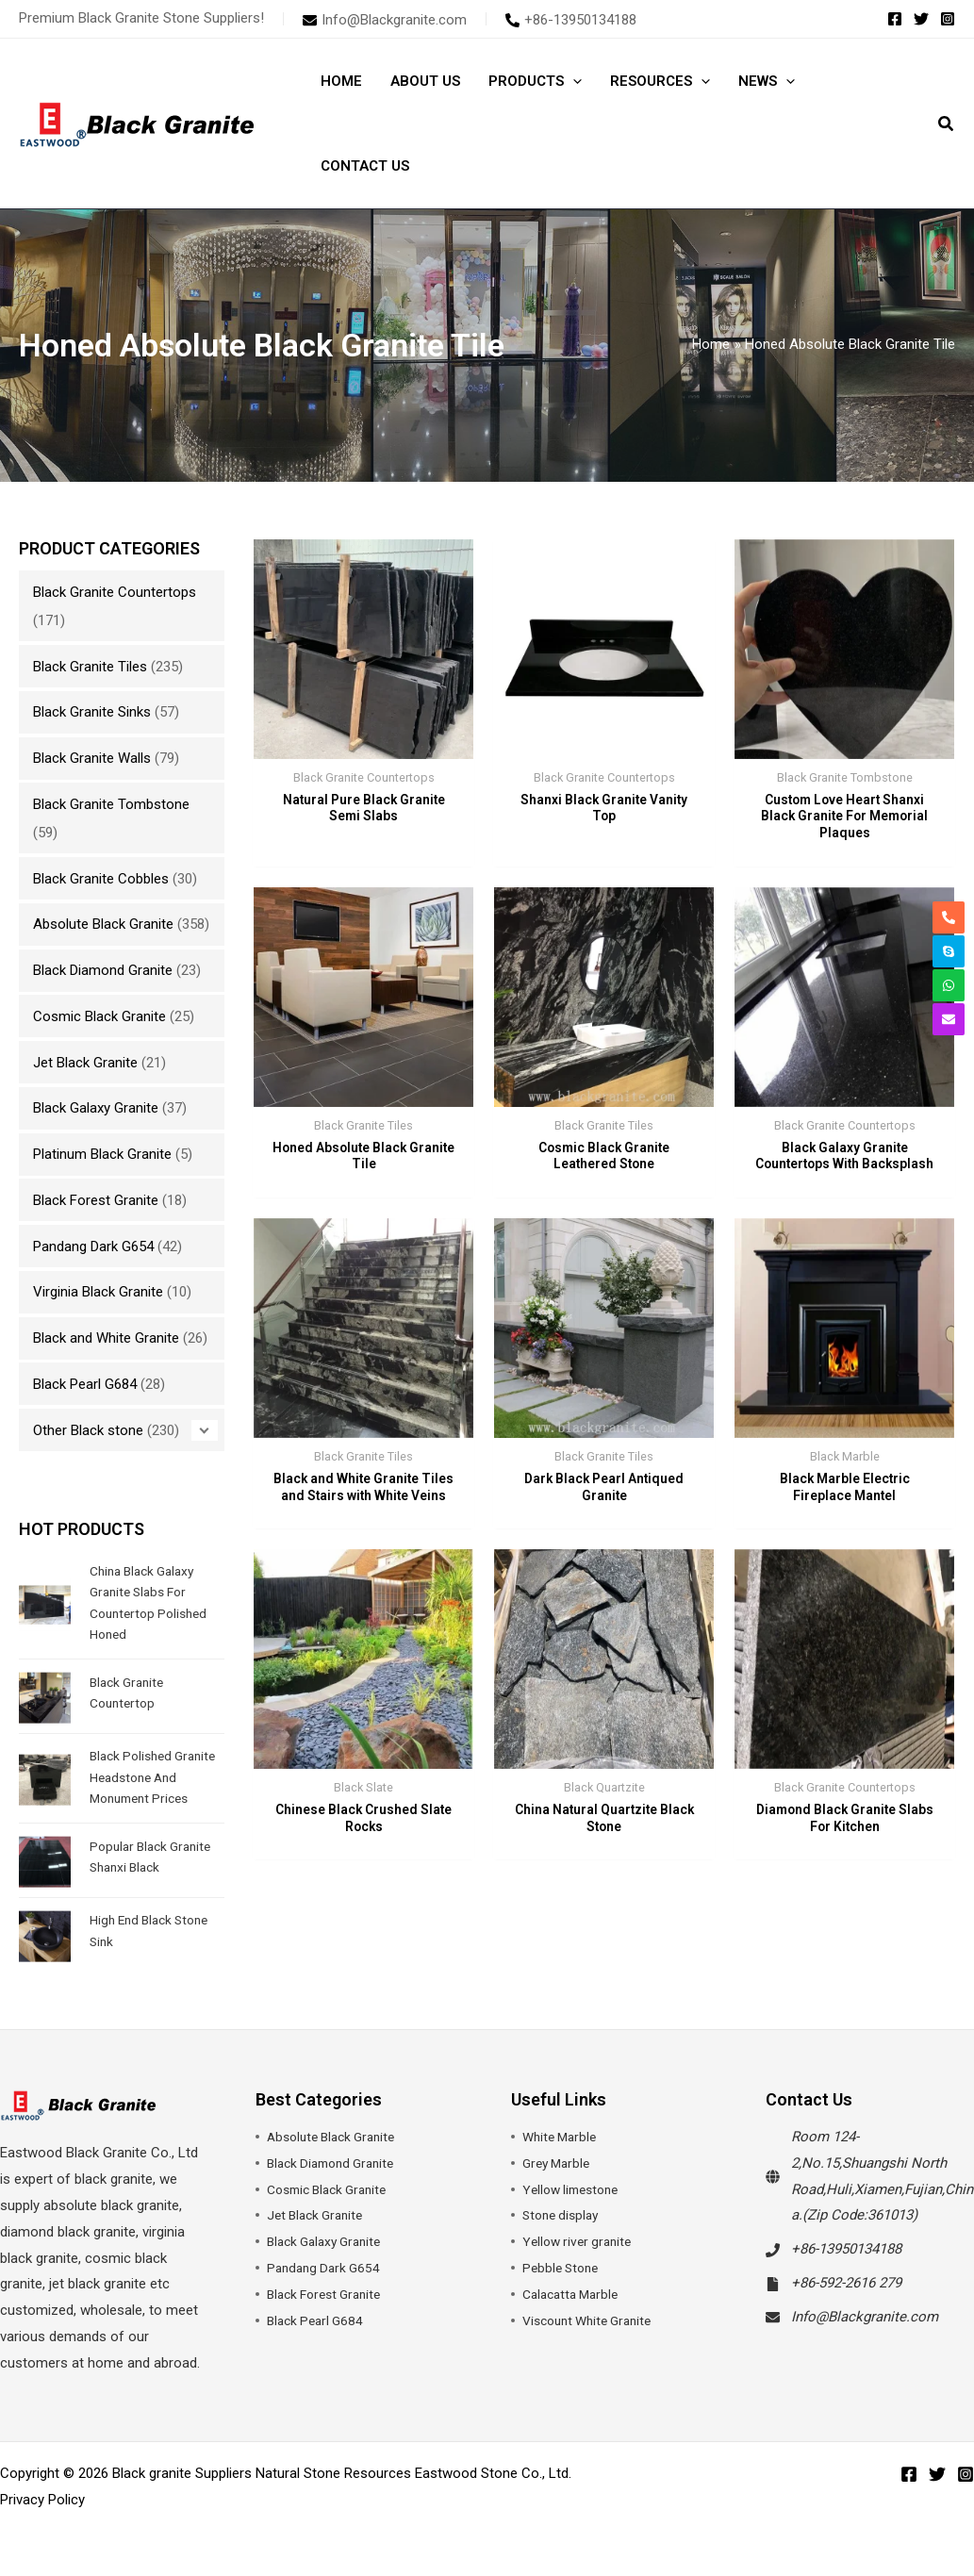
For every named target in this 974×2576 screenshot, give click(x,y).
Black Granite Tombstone (111, 804)
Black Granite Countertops (114, 592)
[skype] (949, 951)
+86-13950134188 (846, 2270)
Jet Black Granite (85, 1062)
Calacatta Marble (574, 2314)
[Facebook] (894, 18)
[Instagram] (947, 18)
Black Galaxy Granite (95, 1107)
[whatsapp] (949, 985)
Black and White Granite (106, 1337)
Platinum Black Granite (102, 1154)
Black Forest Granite (95, 1200)
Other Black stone (88, 1430)
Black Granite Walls (92, 758)
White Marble (562, 2157)
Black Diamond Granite (103, 970)
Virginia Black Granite (98, 1291)
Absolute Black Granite (103, 924)
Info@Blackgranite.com (864, 2337)
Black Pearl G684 (85, 1384)
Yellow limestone (575, 2210)
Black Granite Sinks (92, 711)
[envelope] (385, 19)
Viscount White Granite (593, 2341)
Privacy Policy (42, 2520)
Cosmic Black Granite (99, 1016)
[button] (573, 81)
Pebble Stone (563, 2289)
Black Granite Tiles (90, 666)
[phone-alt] (570, 19)
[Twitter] (921, 18)
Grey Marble (559, 2183)
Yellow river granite (580, 2262)
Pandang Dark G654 (93, 1246)
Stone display (563, 2236)
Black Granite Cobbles (101, 878)
